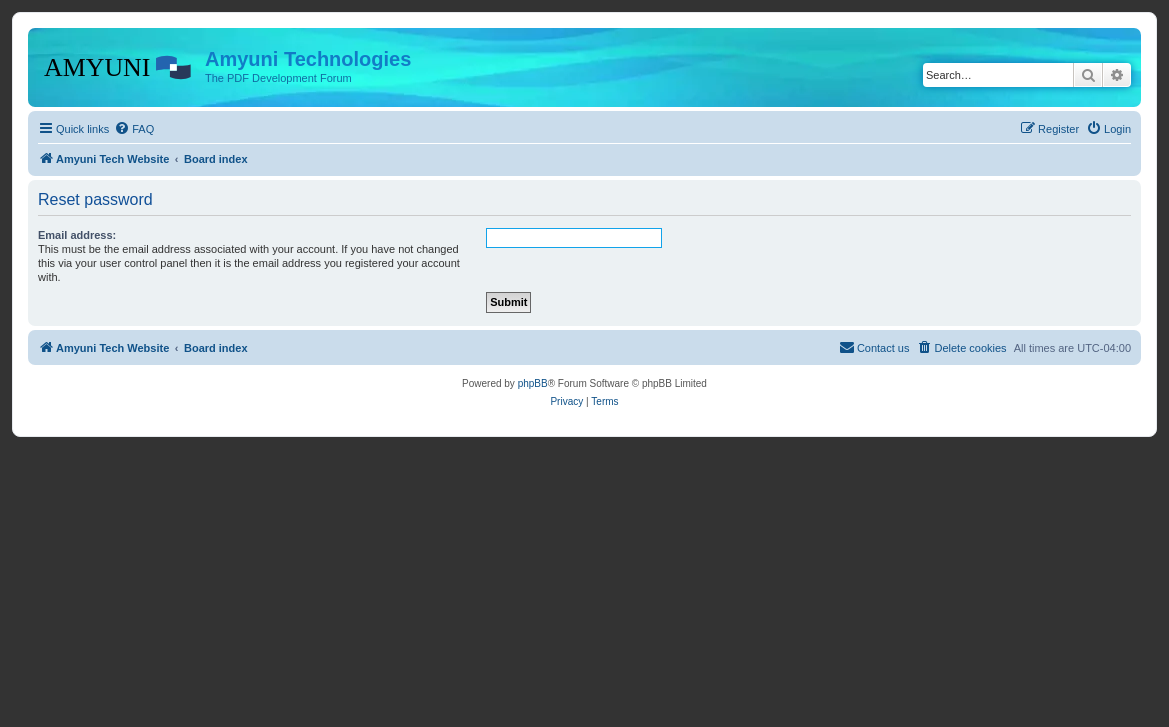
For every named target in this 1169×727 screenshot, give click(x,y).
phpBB (533, 383)
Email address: (77, 235)
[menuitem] (134, 129)
